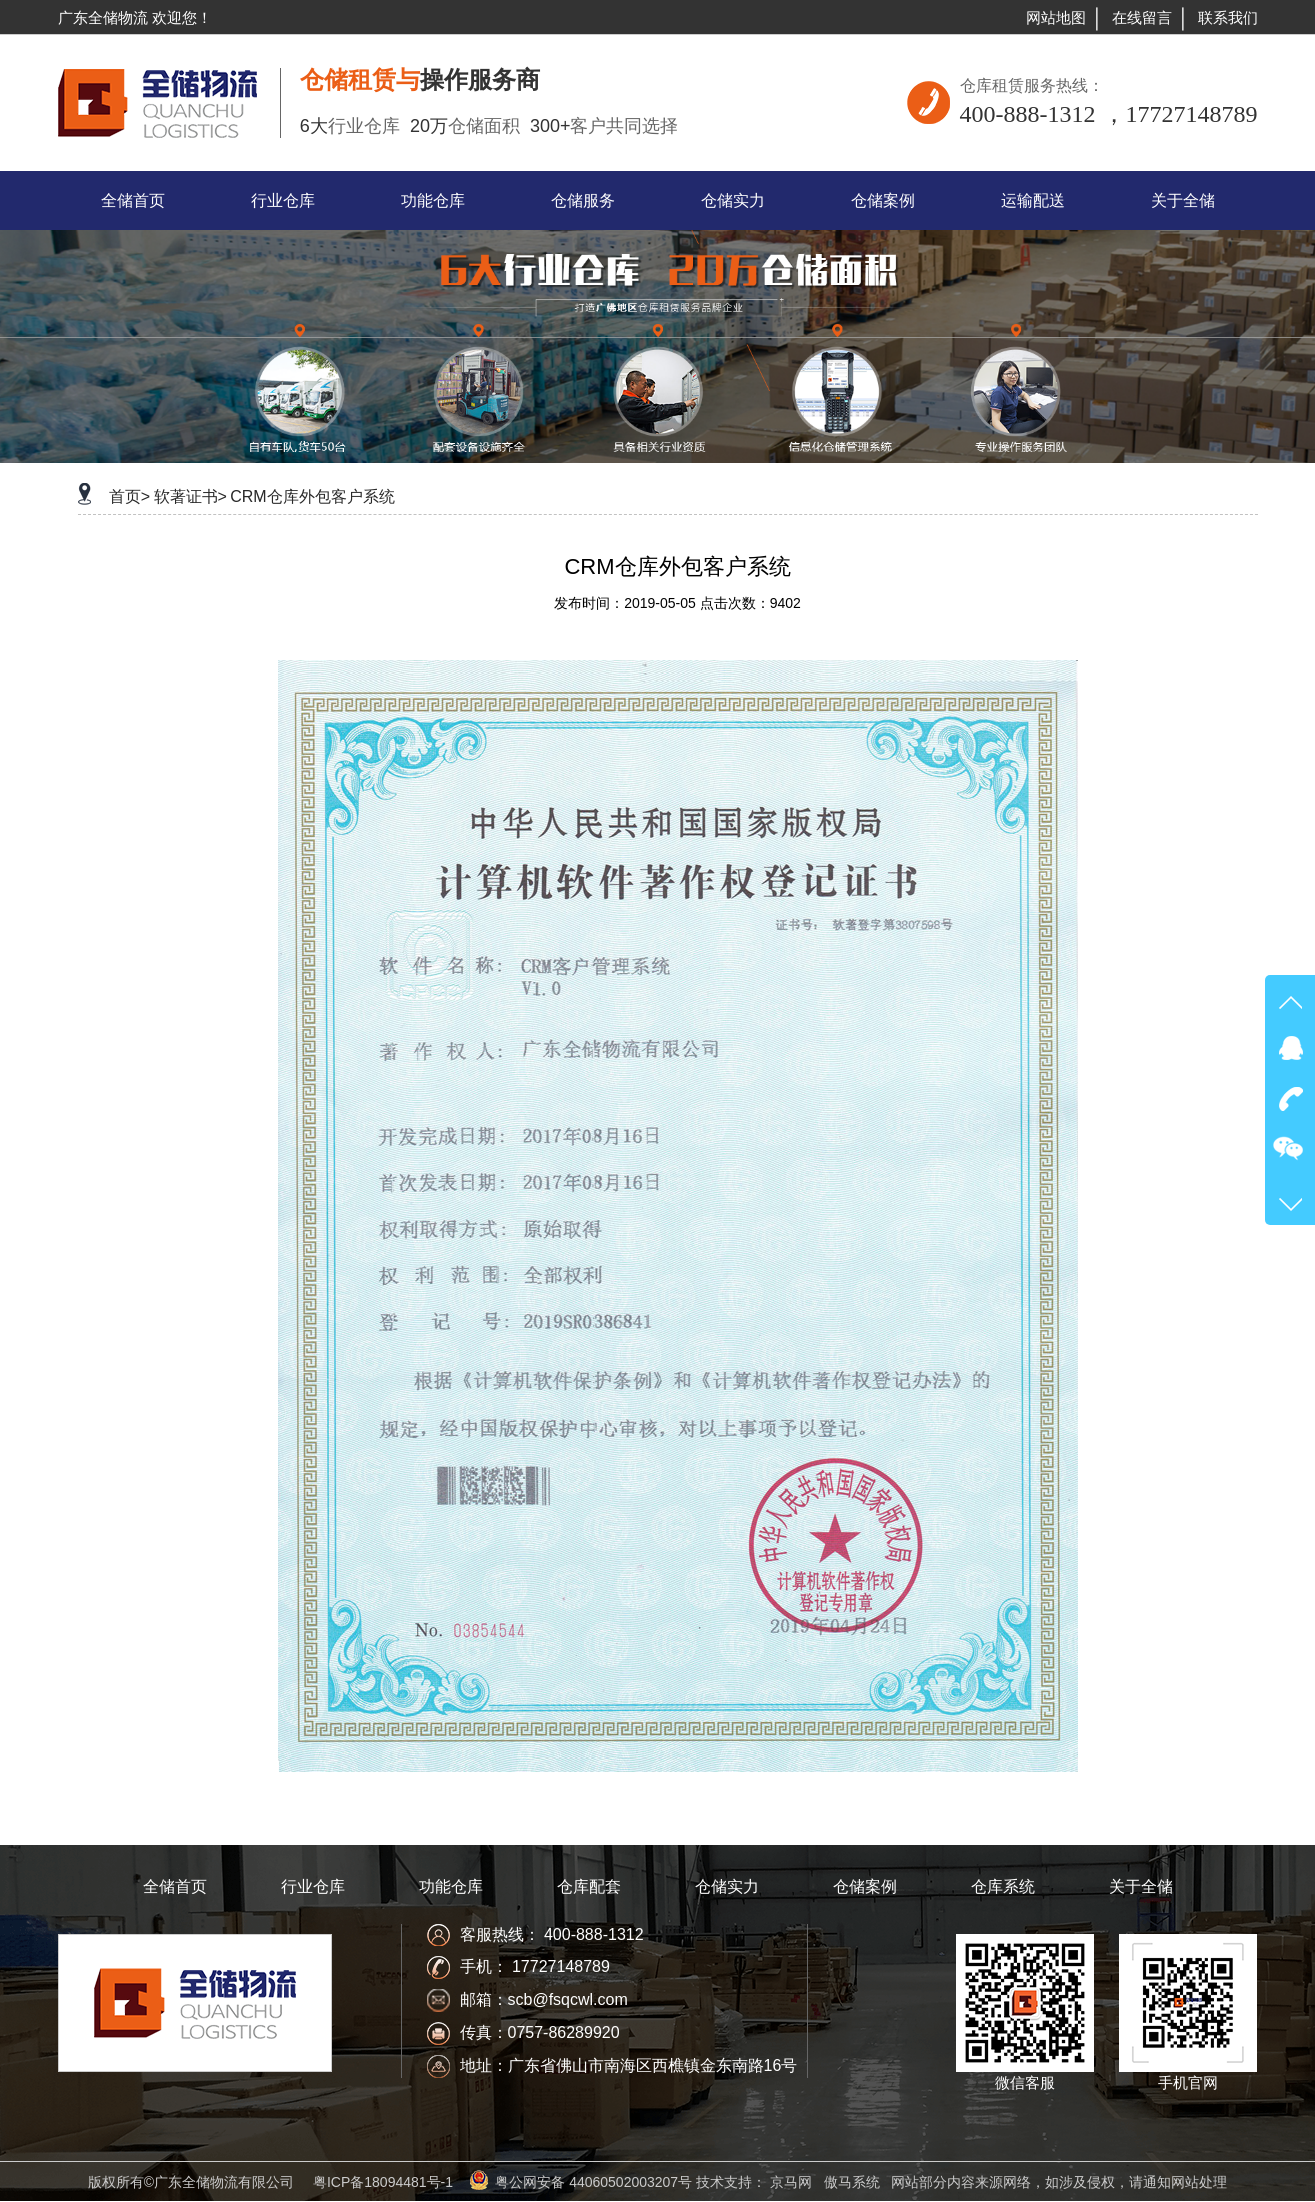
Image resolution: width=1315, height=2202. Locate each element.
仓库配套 (589, 1886)
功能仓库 (451, 1886)
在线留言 (1142, 17)
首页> (129, 496)
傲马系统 (852, 2182)
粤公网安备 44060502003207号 (593, 2182)
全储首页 (175, 1886)
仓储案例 (865, 1886)
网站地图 (1056, 17)
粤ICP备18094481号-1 (383, 2182)
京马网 (791, 2182)
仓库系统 (1003, 1886)
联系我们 (1228, 17)
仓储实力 (727, 1886)
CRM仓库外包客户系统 (312, 496)
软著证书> (190, 496)
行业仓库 (313, 1886)
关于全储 (1141, 1886)
